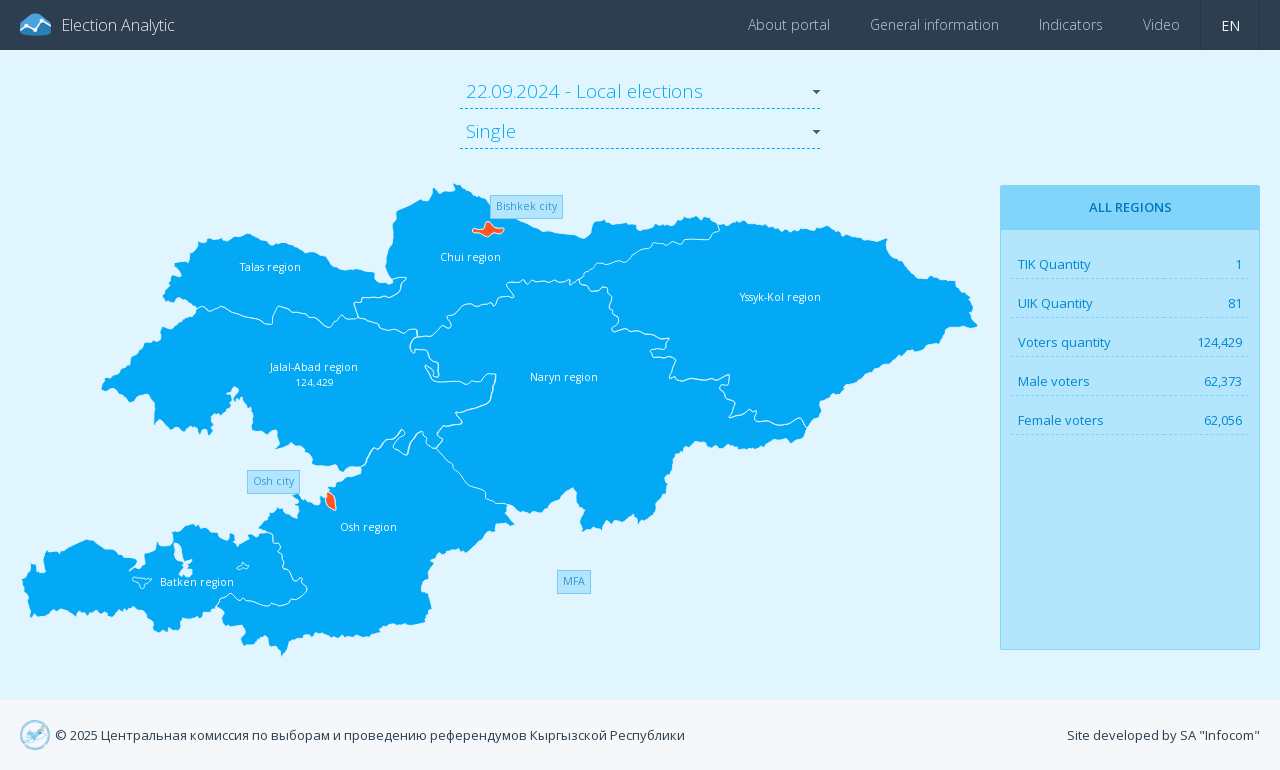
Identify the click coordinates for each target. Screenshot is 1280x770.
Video (1161, 24)
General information (934, 24)
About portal (789, 24)
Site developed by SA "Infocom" (1163, 735)
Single (491, 131)
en (1230, 25)
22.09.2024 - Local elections (584, 91)
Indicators (1071, 24)
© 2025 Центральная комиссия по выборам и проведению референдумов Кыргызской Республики (370, 735)
